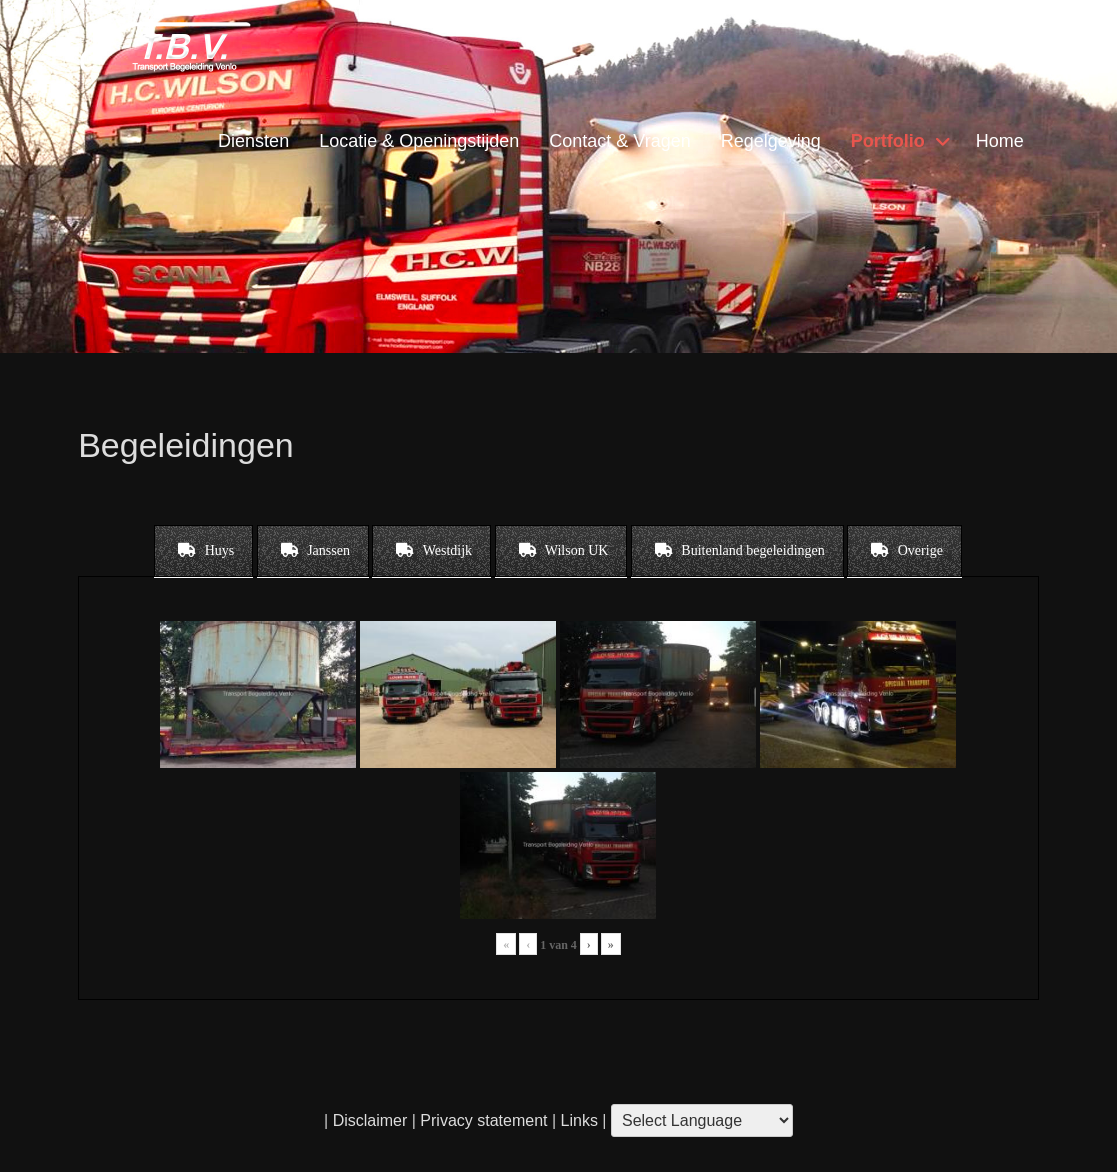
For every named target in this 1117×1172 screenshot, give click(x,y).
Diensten (253, 141)
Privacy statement (483, 1120)
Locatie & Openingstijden (419, 141)
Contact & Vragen (619, 141)
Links (577, 1120)
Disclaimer (370, 1120)
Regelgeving (771, 141)
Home (1000, 141)
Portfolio (888, 141)
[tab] (203, 551)
